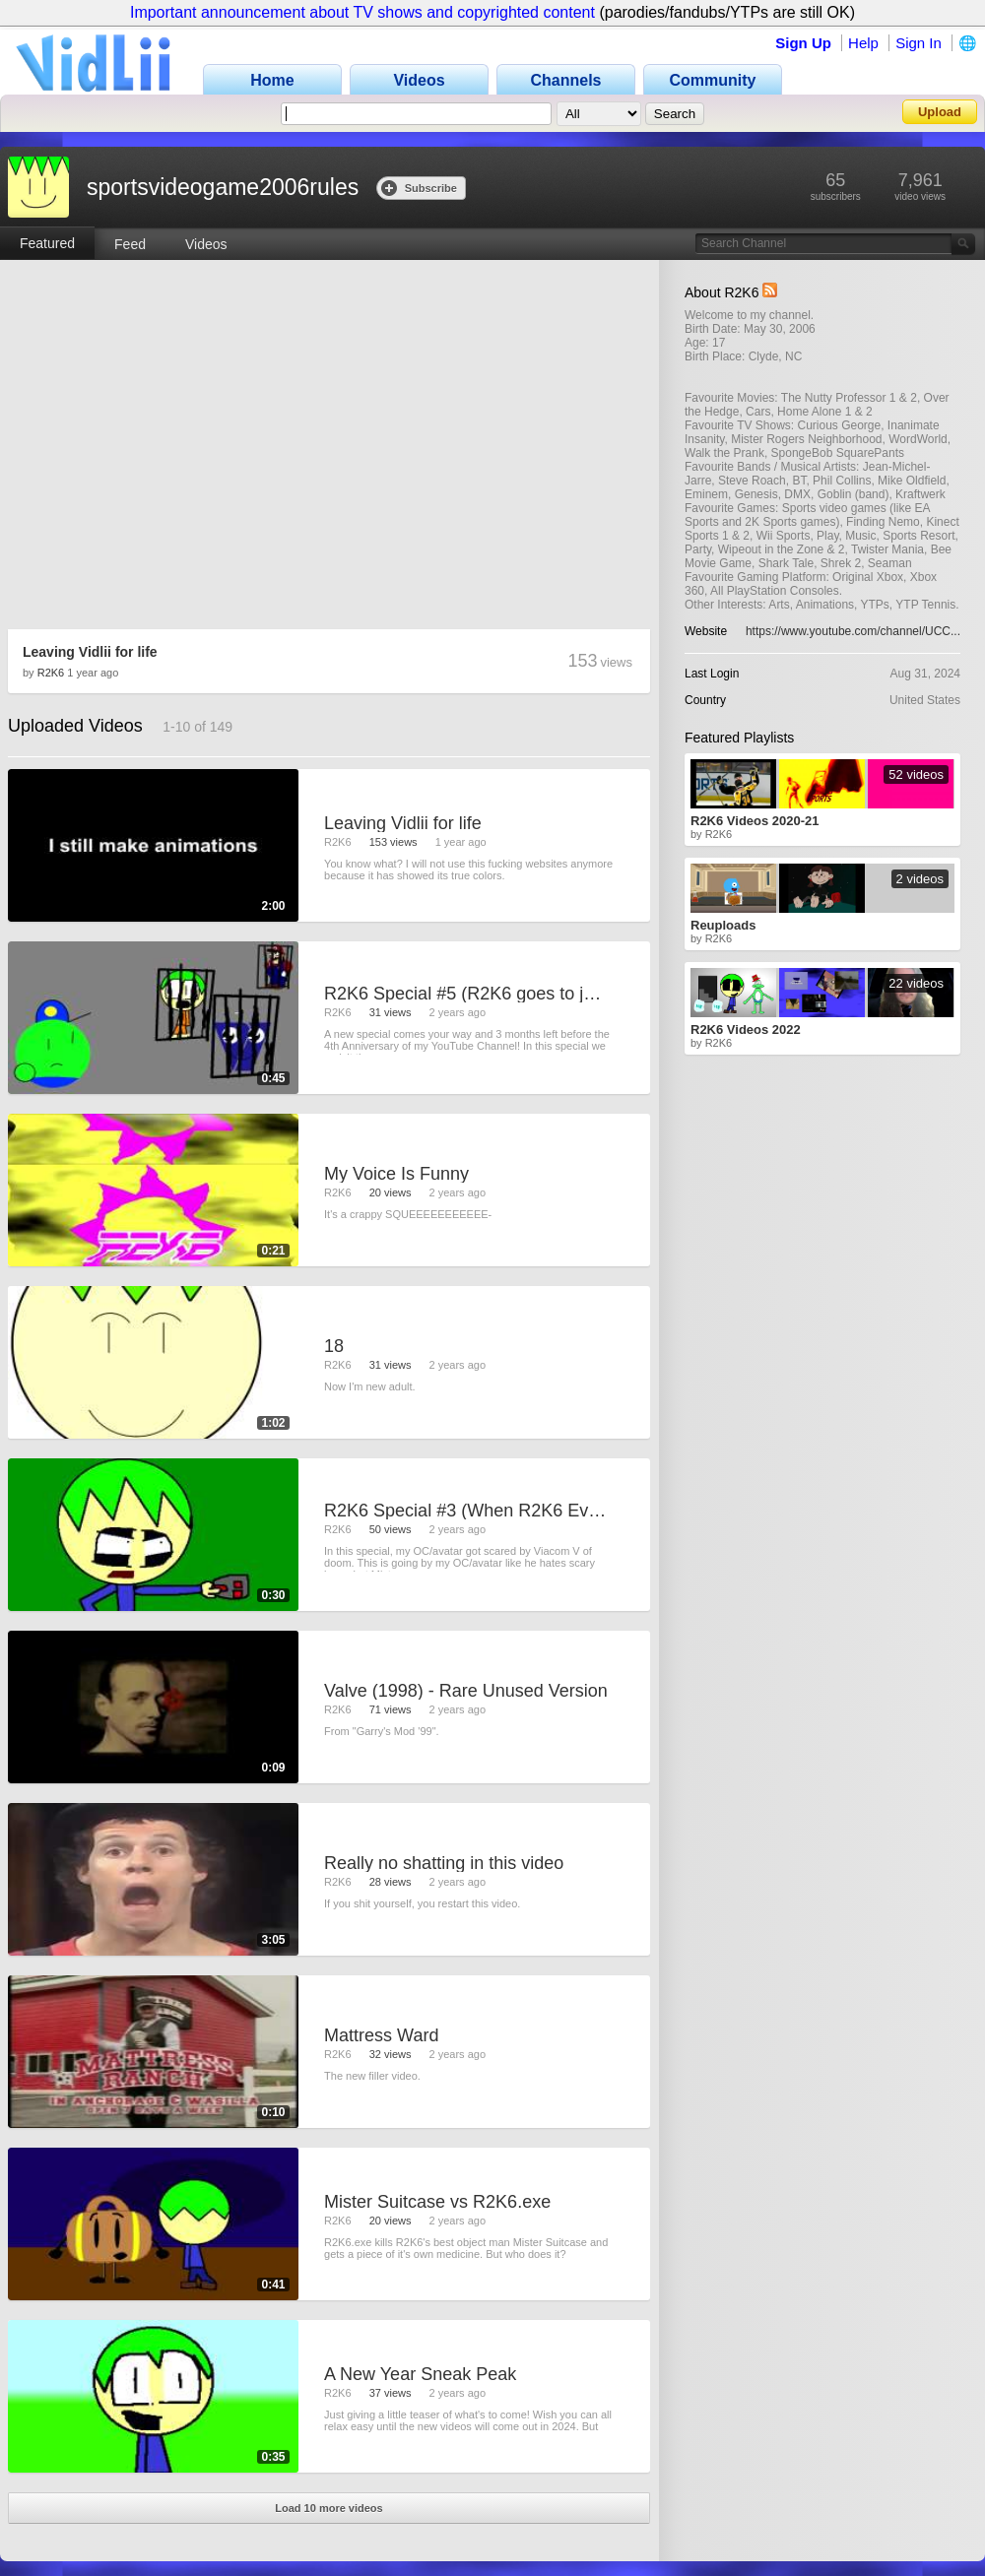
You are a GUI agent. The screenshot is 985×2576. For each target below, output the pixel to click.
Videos (206, 244)
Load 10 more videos (328, 2508)
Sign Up (803, 42)
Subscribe (419, 187)
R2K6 (51, 672)
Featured (47, 243)
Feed (130, 244)
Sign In (918, 42)
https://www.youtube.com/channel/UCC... (853, 631)
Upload (939, 111)
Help (863, 42)
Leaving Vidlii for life (90, 652)
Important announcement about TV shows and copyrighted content (362, 12)
